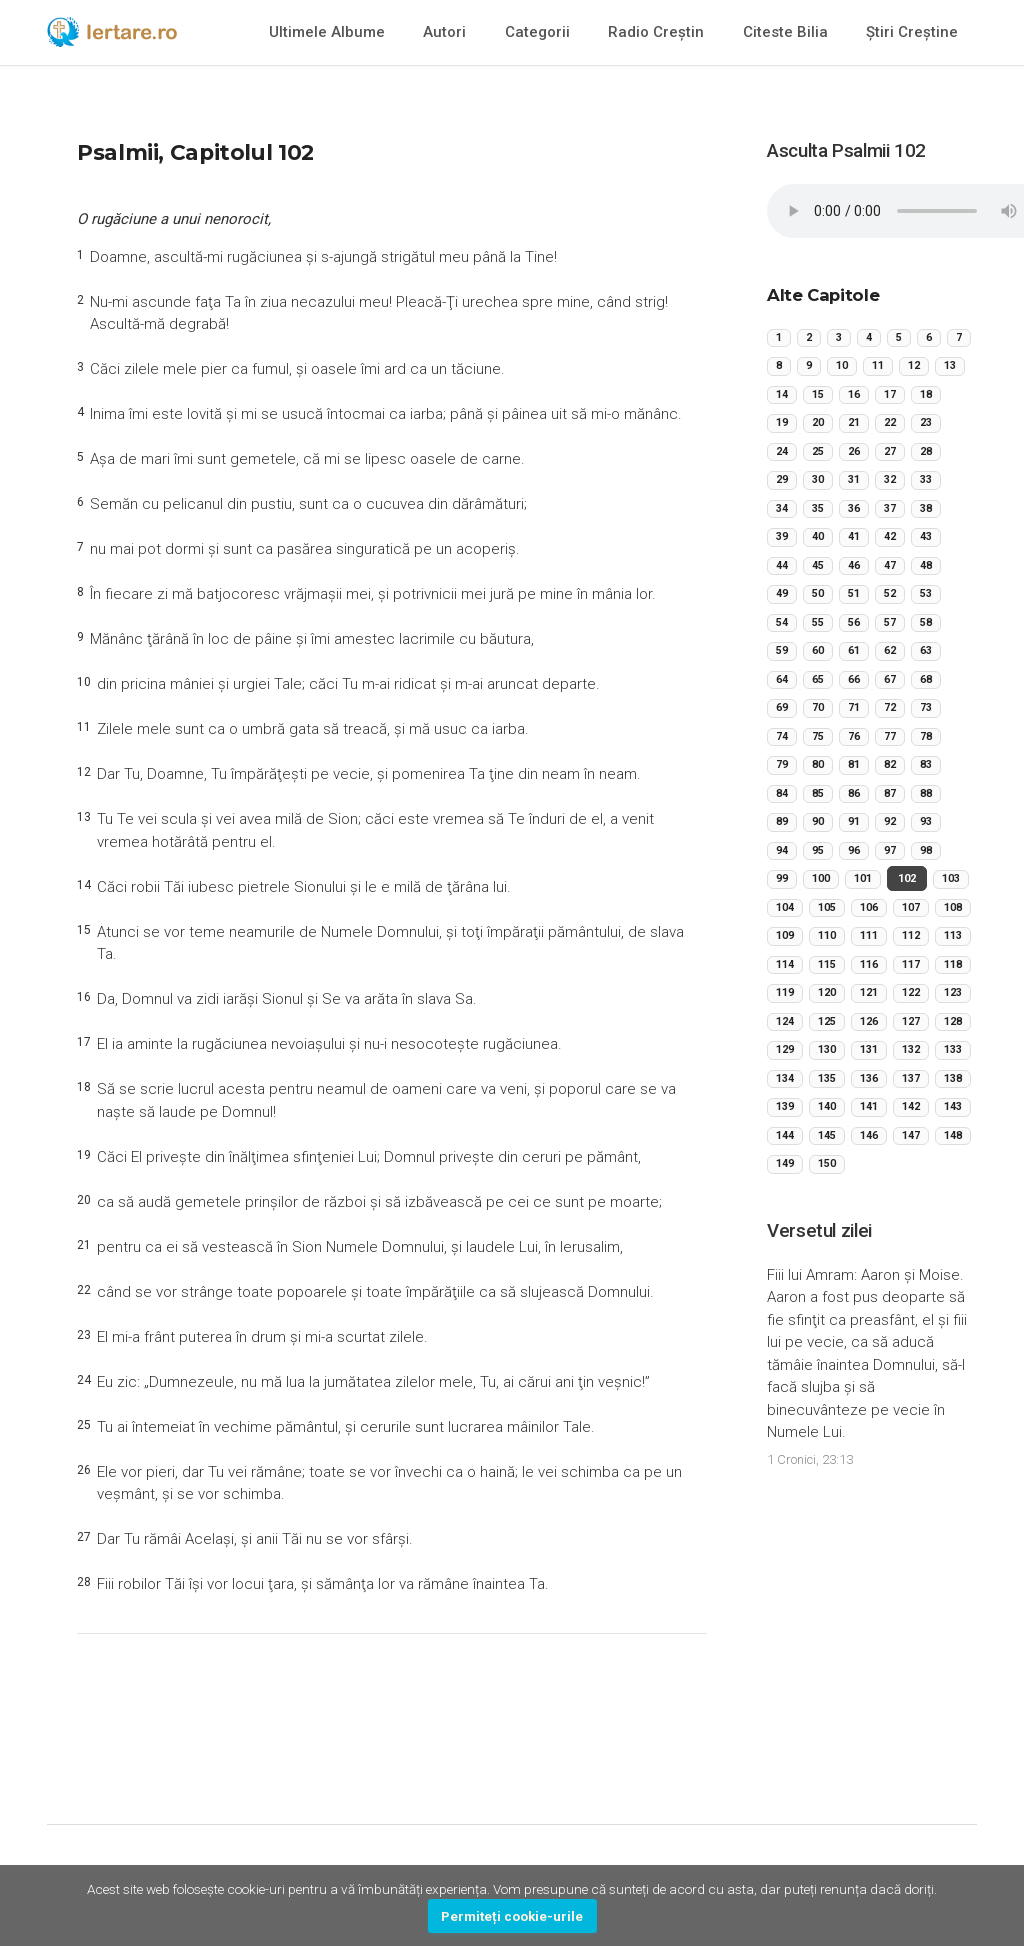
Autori (444, 32)
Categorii (537, 32)
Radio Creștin (656, 32)
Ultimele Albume (327, 32)
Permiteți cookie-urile (512, 1916)
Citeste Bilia (785, 32)
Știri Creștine (912, 32)
